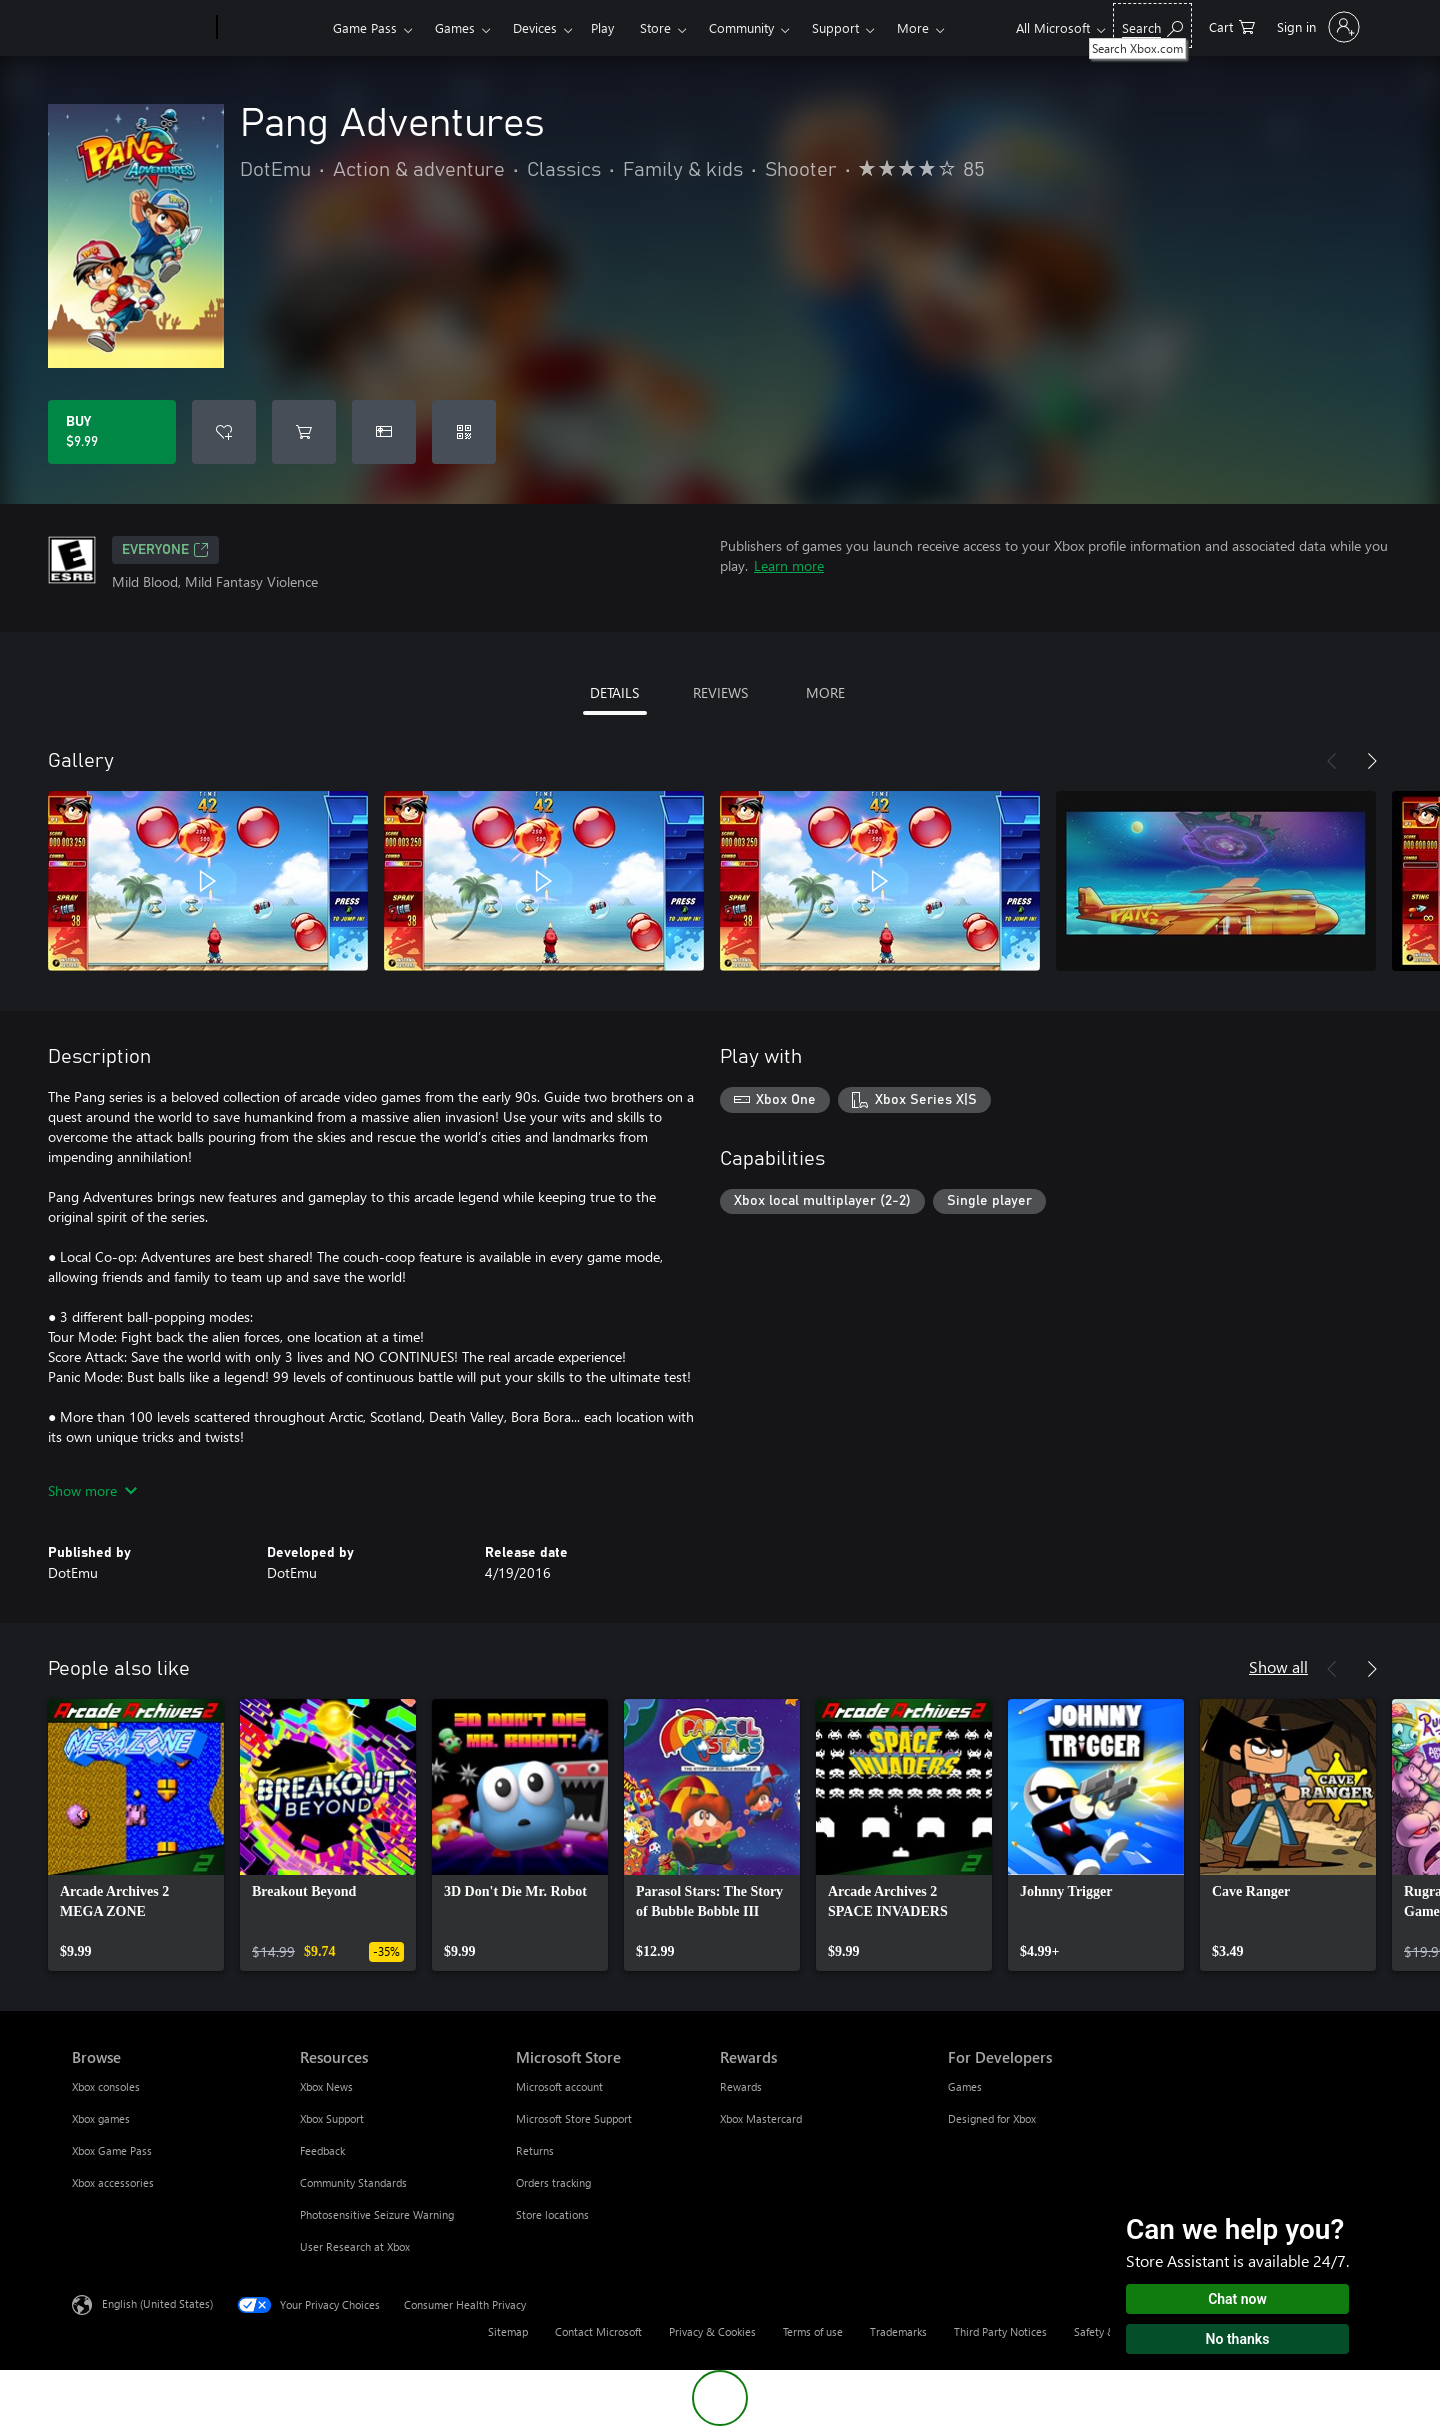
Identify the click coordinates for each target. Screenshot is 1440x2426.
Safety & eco (1105, 2331)
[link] (136, 1835)
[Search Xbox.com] (1152, 25)
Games (455, 27)
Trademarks (898, 2331)
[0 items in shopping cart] (1232, 25)
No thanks (1238, 2339)
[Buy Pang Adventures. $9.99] (112, 432)
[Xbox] (272, 28)
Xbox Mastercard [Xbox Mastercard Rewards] (761, 2118)
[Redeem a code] (464, 432)
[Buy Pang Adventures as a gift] (384, 432)
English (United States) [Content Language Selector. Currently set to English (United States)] (157, 2303)
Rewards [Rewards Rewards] (741, 2086)
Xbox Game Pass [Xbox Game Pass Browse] (112, 2150)
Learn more (789, 565)
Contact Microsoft (598, 2331)
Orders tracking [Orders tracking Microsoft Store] (553, 2182)
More (913, 27)
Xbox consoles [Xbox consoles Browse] (106, 2086)
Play (602, 27)
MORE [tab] (825, 692)
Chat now (1237, 2299)
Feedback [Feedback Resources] (322, 2150)
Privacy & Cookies (712, 2331)
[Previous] (1332, 761)
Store (655, 27)
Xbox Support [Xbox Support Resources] (332, 2118)
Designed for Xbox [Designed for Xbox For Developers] (992, 2118)
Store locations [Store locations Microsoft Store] (552, 2214)
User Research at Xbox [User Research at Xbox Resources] (355, 2246)
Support (835, 27)
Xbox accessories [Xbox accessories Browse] (113, 2182)
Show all (1278, 1666)
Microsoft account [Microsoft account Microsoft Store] (559, 2086)
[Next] (1372, 761)
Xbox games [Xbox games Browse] (101, 2118)
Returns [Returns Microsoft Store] (535, 2150)
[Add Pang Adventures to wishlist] (224, 432)
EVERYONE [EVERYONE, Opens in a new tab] (165, 550)
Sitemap (508, 2331)
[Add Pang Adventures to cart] (304, 432)
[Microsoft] (140, 28)
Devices (535, 27)
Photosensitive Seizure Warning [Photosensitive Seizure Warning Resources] (377, 2214)
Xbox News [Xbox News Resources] (326, 2086)
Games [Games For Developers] (965, 2086)
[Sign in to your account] (1316, 27)
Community (741, 27)
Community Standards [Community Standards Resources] (353, 2182)
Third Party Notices (1000, 2331)
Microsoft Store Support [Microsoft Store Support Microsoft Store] (574, 2118)
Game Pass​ (365, 27)
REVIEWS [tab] (720, 692)
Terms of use (813, 2331)
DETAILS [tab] (614, 692)
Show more (92, 1490)
